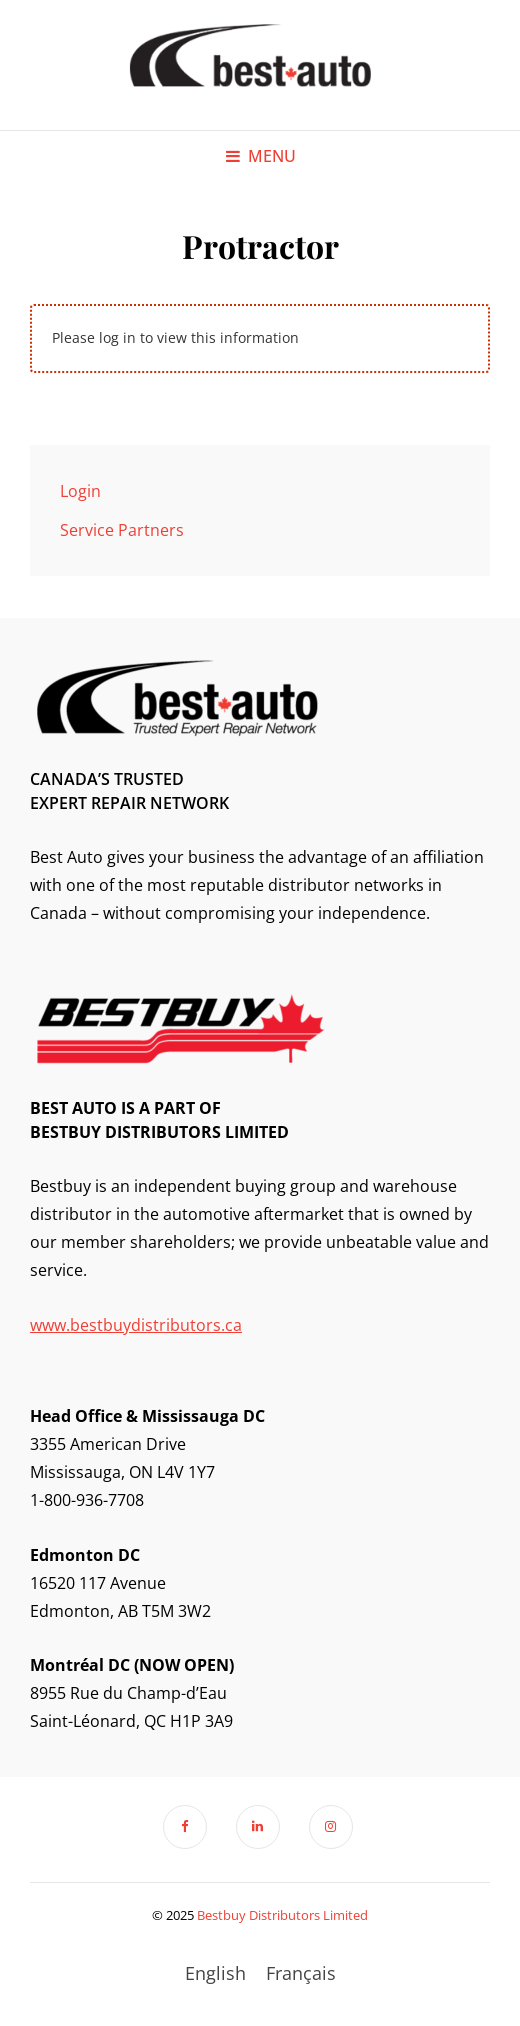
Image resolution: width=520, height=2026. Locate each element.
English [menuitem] (215, 1973)
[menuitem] (215, 1972)
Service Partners (122, 530)
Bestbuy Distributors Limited (282, 1915)
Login (80, 491)
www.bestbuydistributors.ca (136, 1325)
